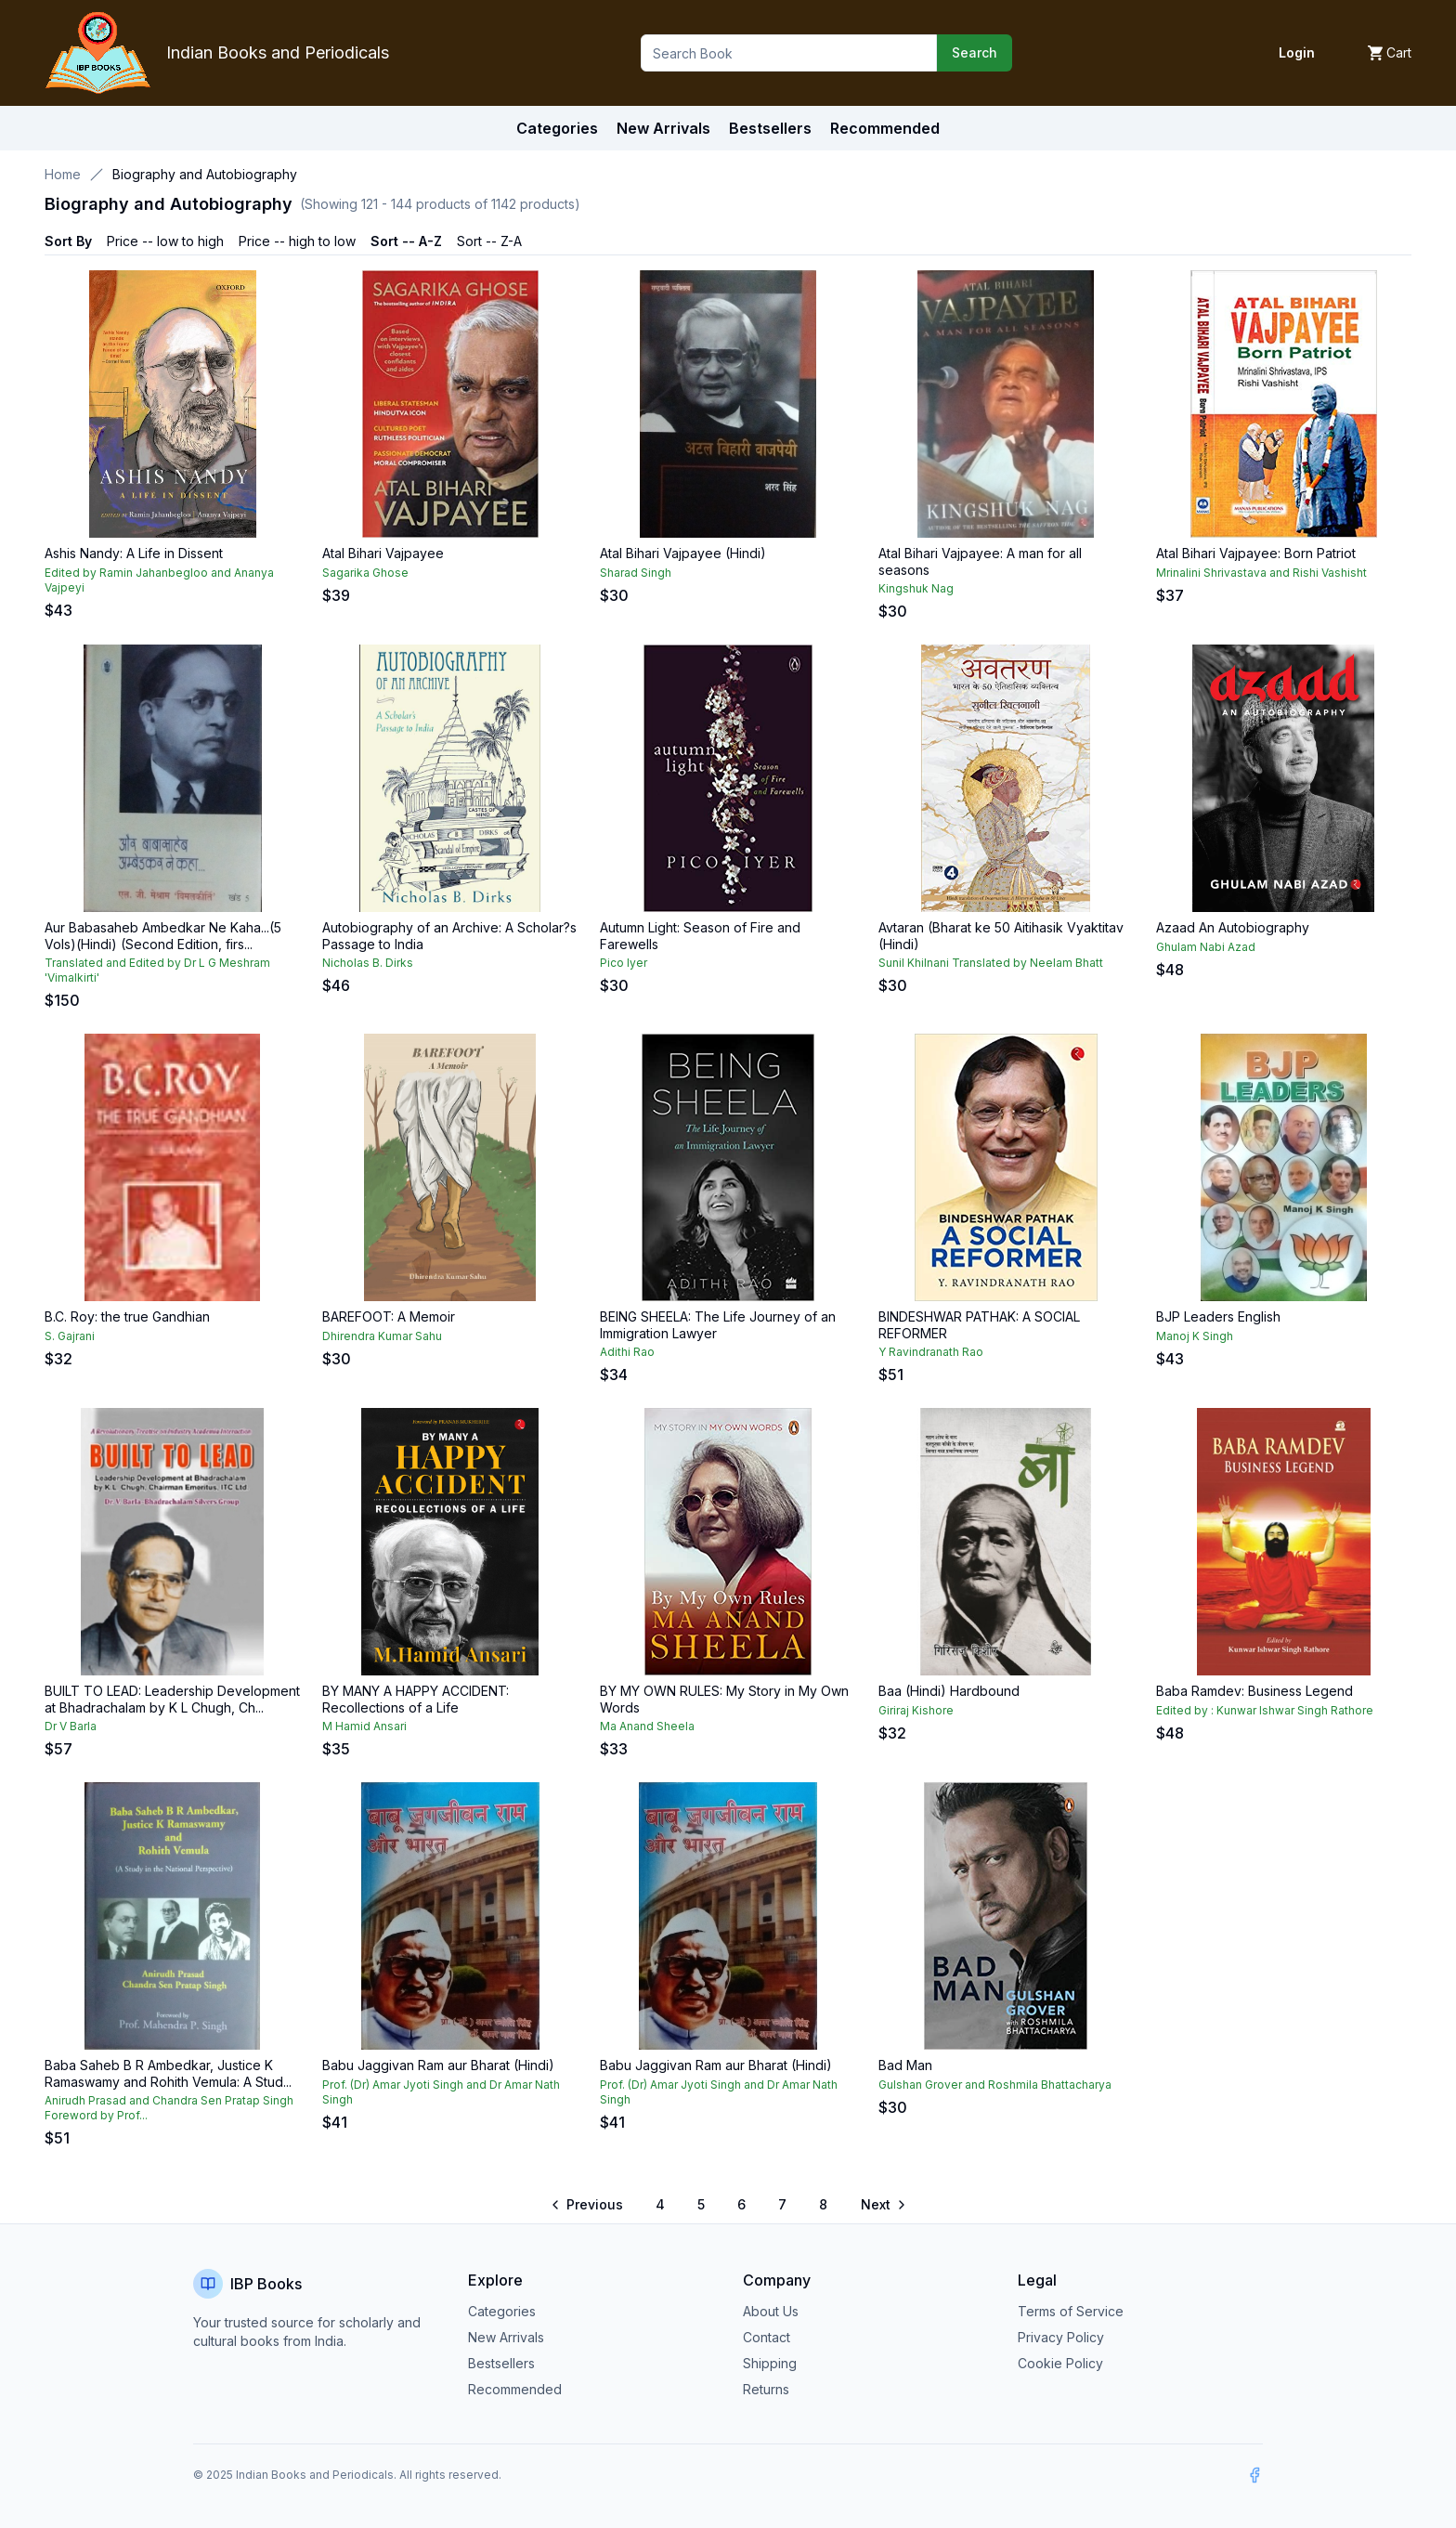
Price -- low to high (165, 241)
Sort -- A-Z (406, 241)
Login (1297, 52)
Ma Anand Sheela (647, 1726)
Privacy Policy (1061, 2337)
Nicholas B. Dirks (367, 963)
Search (974, 52)
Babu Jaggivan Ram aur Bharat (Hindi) (438, 2065)
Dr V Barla (71, 1726)
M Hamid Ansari (364, 1726)
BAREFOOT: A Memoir (388, 1316)
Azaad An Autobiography (1232, 927)
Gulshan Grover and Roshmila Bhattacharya (995, 2084)
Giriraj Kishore (916, 1710)
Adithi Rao (627, 1352)
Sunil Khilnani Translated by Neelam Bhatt (990, 963)
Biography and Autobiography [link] (204, 174)
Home (63, 174)
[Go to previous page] (588, 2204)
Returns (766, 2389)
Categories (557, 128)
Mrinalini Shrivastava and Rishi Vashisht (1261, 573)
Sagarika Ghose (365, 573)
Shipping (770, 2363)
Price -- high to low (297, 241)
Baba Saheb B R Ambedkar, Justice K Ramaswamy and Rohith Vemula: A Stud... (168, 2073)
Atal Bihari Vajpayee (383, 553)
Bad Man (905, 2065)
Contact (766, 2337)
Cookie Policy (1060, 2363)
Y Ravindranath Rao (930, 1352)
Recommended (515, 2389)
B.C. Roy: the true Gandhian (127, 1316)
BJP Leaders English (1218, 1316)
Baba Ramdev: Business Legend (1254, 1691)
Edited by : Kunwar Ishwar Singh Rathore (1264, 1710)
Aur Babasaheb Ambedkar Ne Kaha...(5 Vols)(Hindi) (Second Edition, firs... (163, 935)
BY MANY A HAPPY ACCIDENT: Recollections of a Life (415, 1699)
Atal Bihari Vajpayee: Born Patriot (1256, 553)
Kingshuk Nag (916, 588)
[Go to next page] (882, 2204)
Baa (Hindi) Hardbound (949, 1691)
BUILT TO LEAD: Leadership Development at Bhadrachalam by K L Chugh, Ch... (172, 1699)
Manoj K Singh (1194, 1336)
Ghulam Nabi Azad (1205, 947)
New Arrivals (506, 2337)
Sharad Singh (635, 573)
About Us (771, 2311)
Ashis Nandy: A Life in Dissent (134, 553)
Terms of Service (1071, 2311)
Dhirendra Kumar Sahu (382, 1336)
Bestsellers (501, 2363)
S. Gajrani (70, 1336)
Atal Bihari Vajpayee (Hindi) (683, 553)
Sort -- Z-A (489, 241)
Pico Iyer (623, 963)
